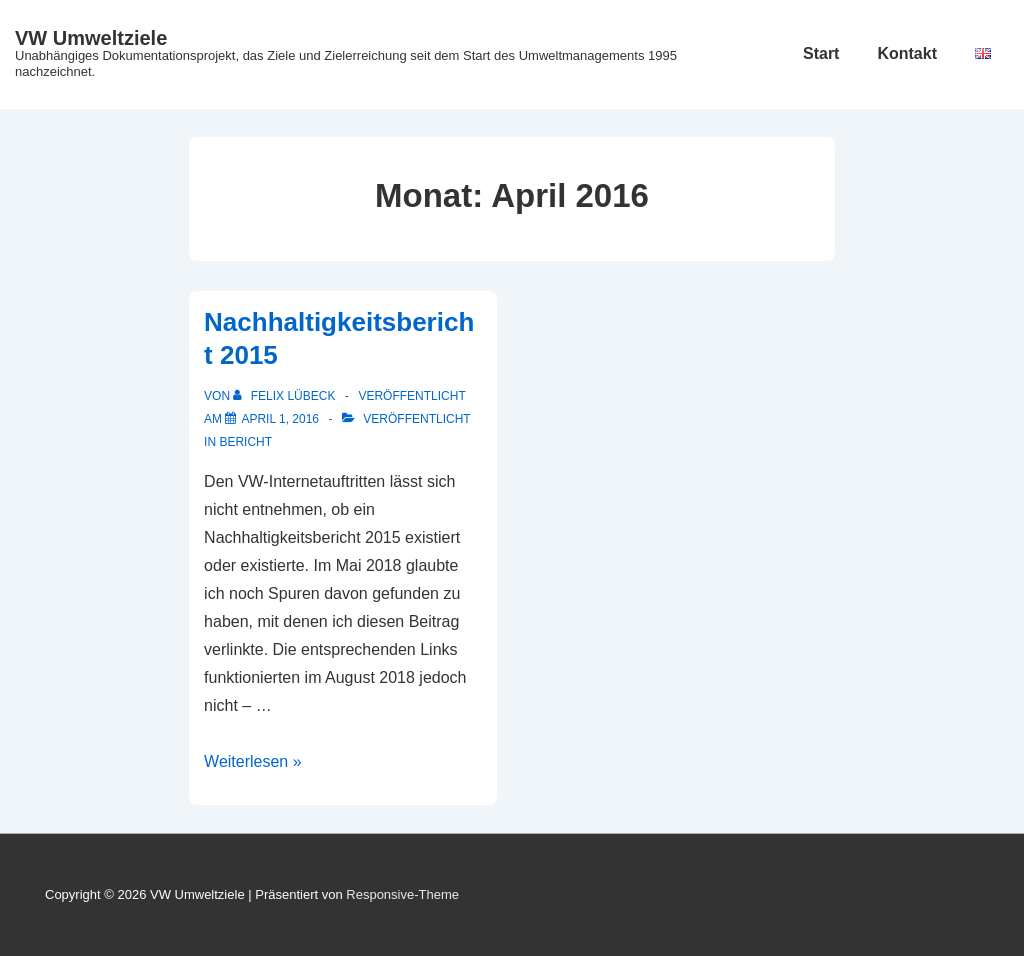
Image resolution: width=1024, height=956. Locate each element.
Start (821, 53)
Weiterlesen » (253, 761)
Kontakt (907, 53)
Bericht (245, 442)
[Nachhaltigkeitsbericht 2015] (280, 419)
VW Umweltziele (91, 38)
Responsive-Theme (402, 894)
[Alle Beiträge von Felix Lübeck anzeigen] (285, 396)
